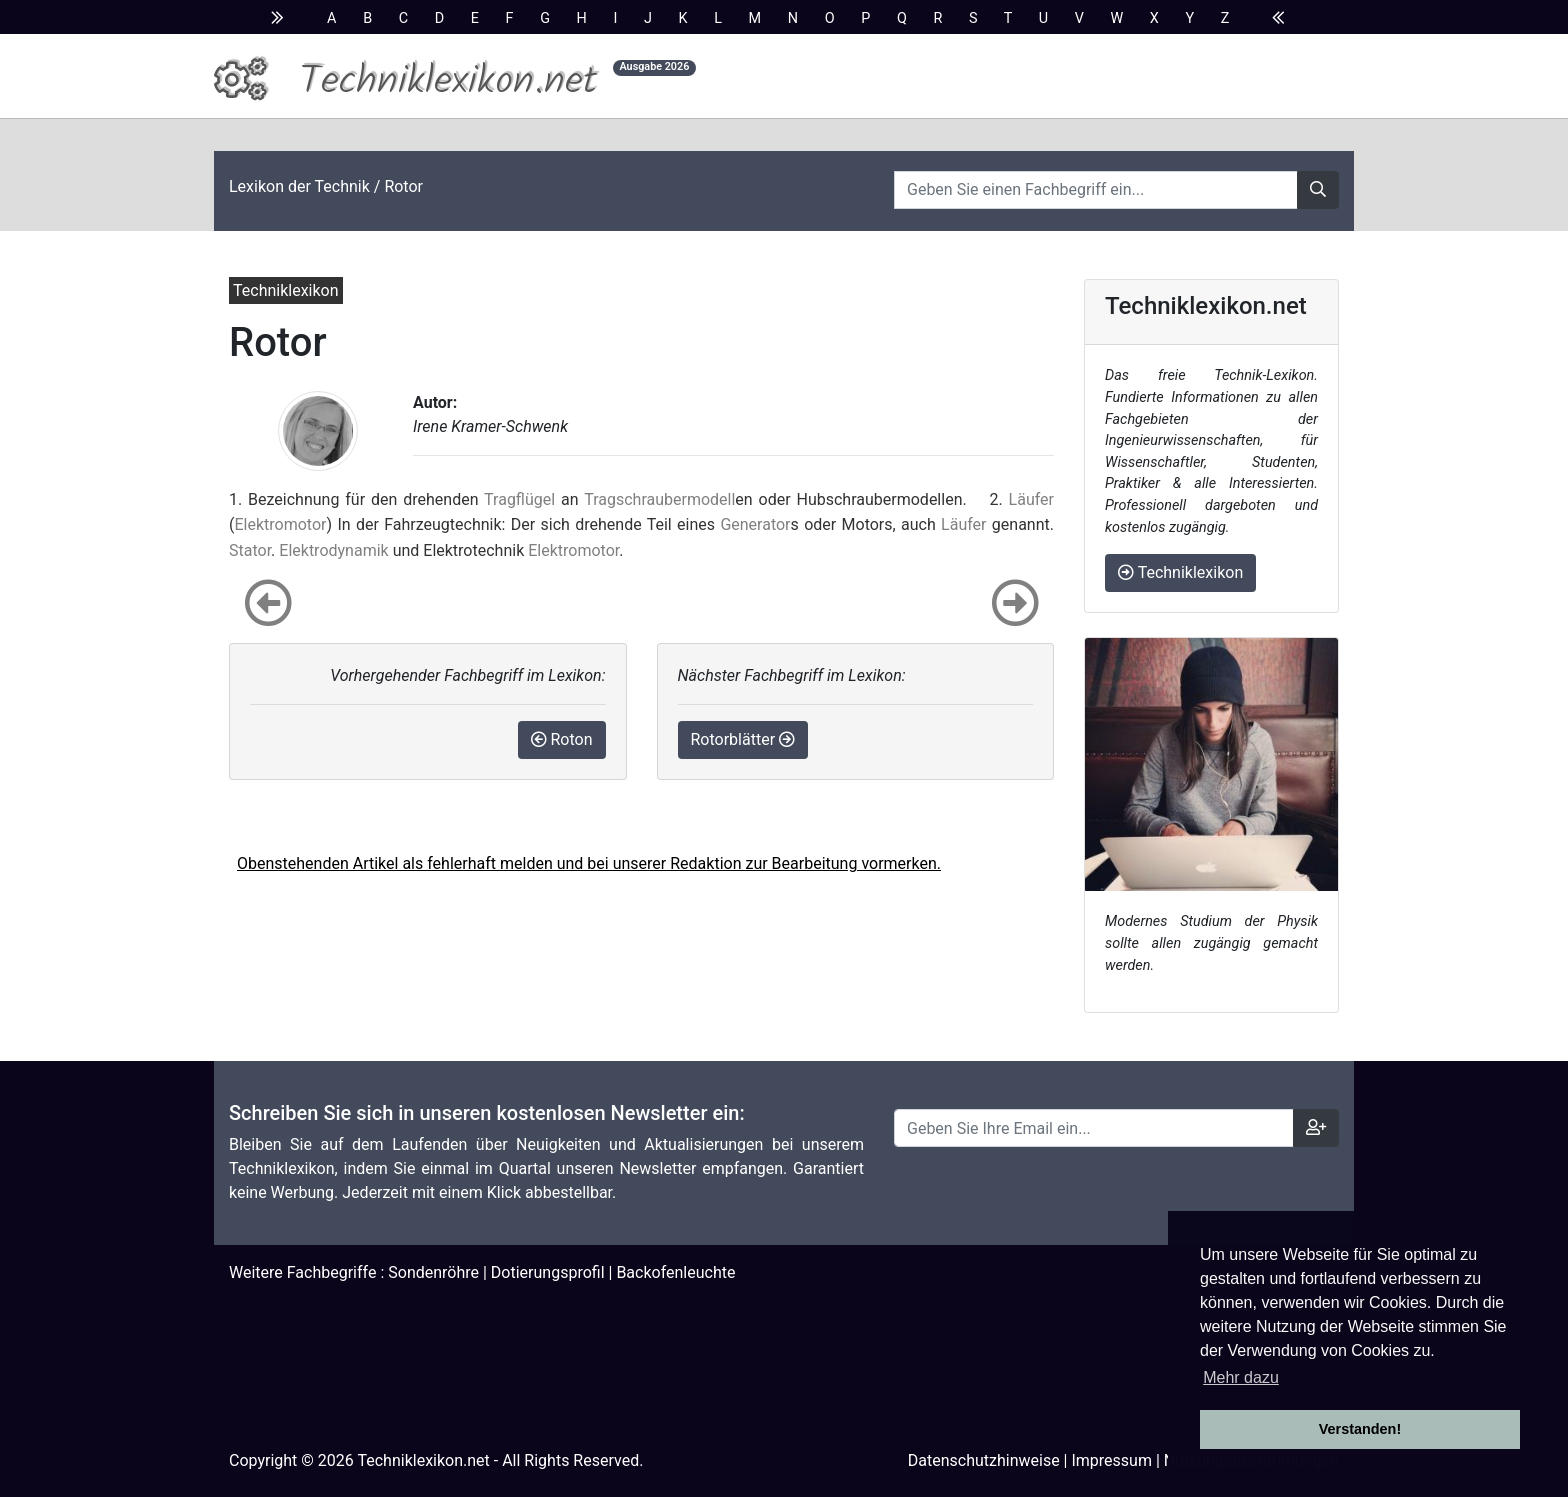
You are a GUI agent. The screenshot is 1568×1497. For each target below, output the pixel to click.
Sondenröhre (433, 1272)
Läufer (1031, 499)
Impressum (1111, 1460)
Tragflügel (519, 499)
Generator (755, 524)
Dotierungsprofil (548, 1272)
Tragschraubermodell (659, 499)
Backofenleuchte (675, 1272)
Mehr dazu (1241, 1377)
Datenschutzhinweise (984, 1460)
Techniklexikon (1180, 572)
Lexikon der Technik (299, 186)
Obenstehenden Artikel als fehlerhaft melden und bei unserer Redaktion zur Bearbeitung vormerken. (589, 863)
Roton (562, 739)
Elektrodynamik (333, 550)
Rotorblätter (743, 739)
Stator (250, 550)
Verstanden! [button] (1360, 1429)
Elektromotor (280, 524)
